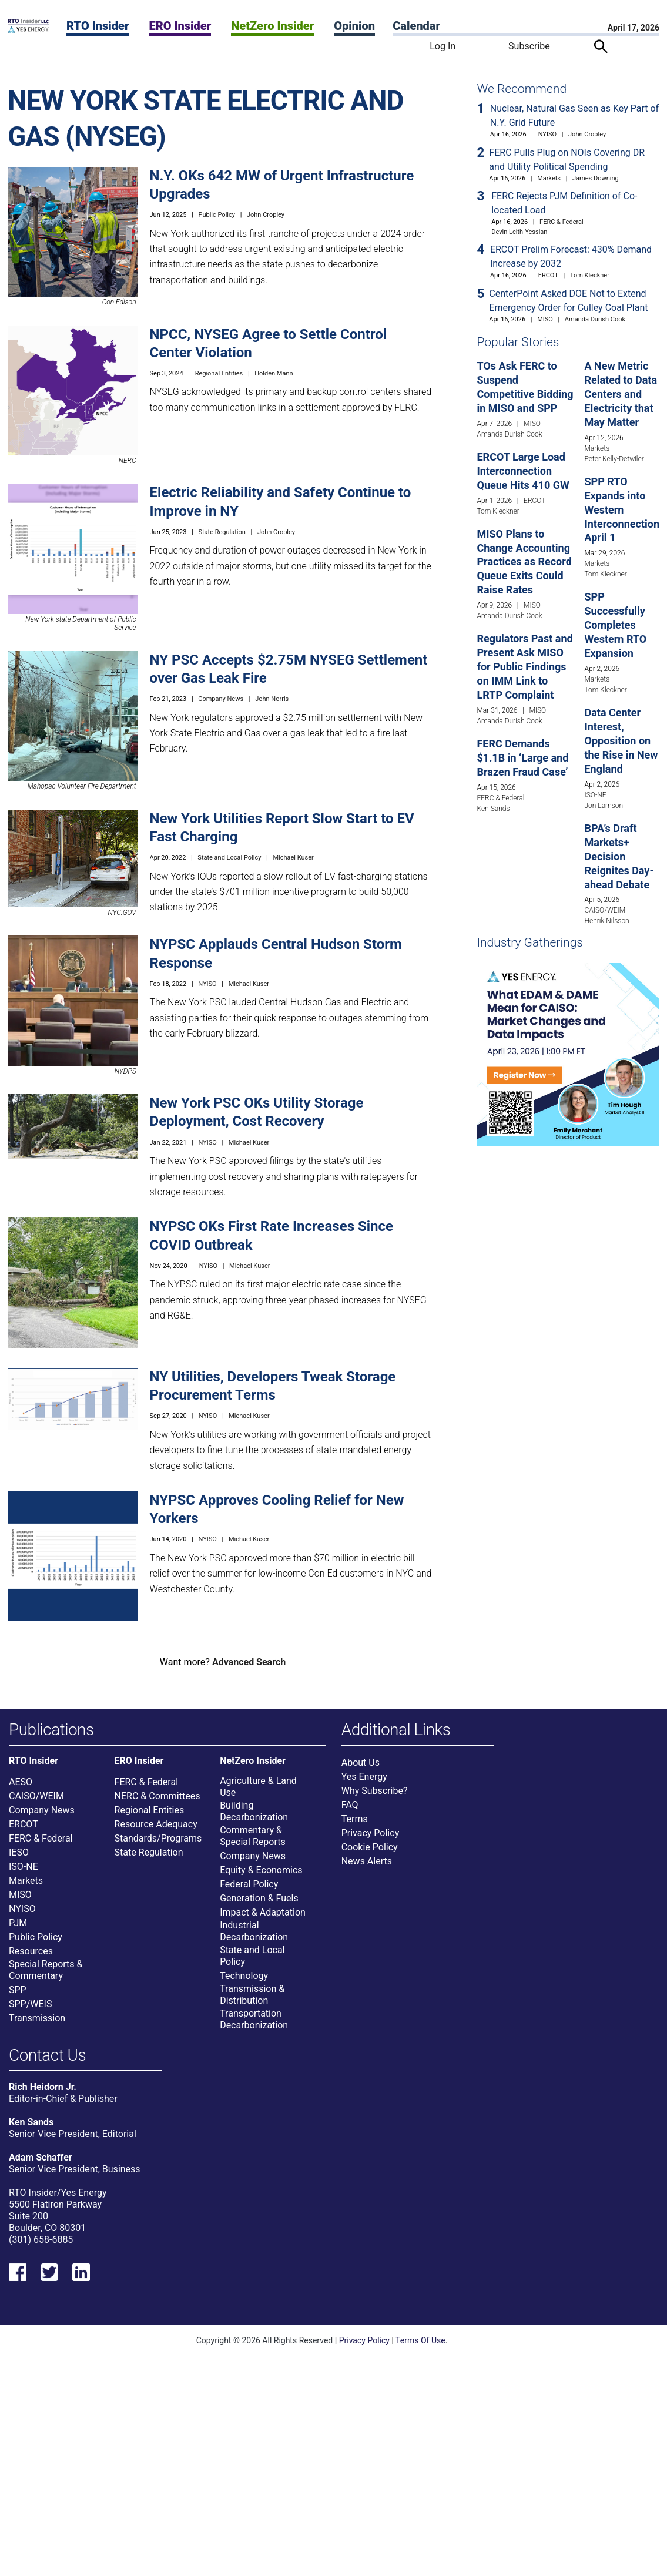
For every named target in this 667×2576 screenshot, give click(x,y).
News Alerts (366, 1868)
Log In (442, 46)
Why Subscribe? (374, 1798)
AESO (20, 1789)
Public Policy (216, 215)
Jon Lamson (603, 805)
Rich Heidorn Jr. (42, 2102)
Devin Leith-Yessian (519, 232)
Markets (549, 178)
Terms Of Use (420, 2356)
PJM (18, 1930)
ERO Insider (180, 26)
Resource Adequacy (156, 1831)
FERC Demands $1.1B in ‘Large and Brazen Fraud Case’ (522, 757)
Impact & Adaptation (263, 1920)
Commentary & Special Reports (253, 1843)
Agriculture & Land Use (258, 1794)
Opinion (354, 26)
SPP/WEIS (30, 2011)
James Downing (595, 178)
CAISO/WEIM (604, 910)
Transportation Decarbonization (254, 2026)
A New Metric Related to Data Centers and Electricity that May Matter (620, 394)
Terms (354, 1826)
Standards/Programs (158, 1846)
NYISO (207, 984)
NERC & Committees (157, 1803)
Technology (244, 1983)
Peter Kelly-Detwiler (613, 459)
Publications (51, 1730)
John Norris (272, 699)
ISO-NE (595, 795)
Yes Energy (364, 1784)
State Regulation (221, 532)
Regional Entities (219, 373)
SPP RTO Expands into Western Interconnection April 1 (621, 509)
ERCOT (548, 275)
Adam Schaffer (40, 2172)
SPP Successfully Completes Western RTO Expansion (615, 625)
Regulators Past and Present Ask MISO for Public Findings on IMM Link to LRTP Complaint (524, 666)
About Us (360, 1770)
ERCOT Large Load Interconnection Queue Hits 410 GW (523, 471)
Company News (220, 699)
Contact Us (47, 2063)
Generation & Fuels (259, 1905)
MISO (545, 319)
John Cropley (265, 215)
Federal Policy (249, 1891)
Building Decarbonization (254, 1818)
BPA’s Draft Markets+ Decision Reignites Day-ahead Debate (618, 856)
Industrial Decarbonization (254, 1938)
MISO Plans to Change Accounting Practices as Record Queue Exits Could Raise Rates (524, 562)
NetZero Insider (272, 26)
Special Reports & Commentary (45, 1977)
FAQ (349, 1812)
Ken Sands (493, 808)
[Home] (28, 29)
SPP (17, 1997)
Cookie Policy (369, 1854)
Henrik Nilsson (606, 921)
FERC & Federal (561, 222)
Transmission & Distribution (252, 2002)
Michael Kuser (293, 857)
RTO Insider (97, 26)
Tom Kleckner (589, 275)
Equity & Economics (261, 1877)
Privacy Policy (370, 1840)
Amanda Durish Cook (595, 319)
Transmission (37, 2025)
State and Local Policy (229, 857)
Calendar (416, 26)
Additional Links (396, 1730)
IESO (19, 1860)
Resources (31, 1958)
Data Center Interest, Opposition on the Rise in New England (621, 740)
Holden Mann (273, 373)
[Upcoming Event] (568, 1053)
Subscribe (529, 46)
